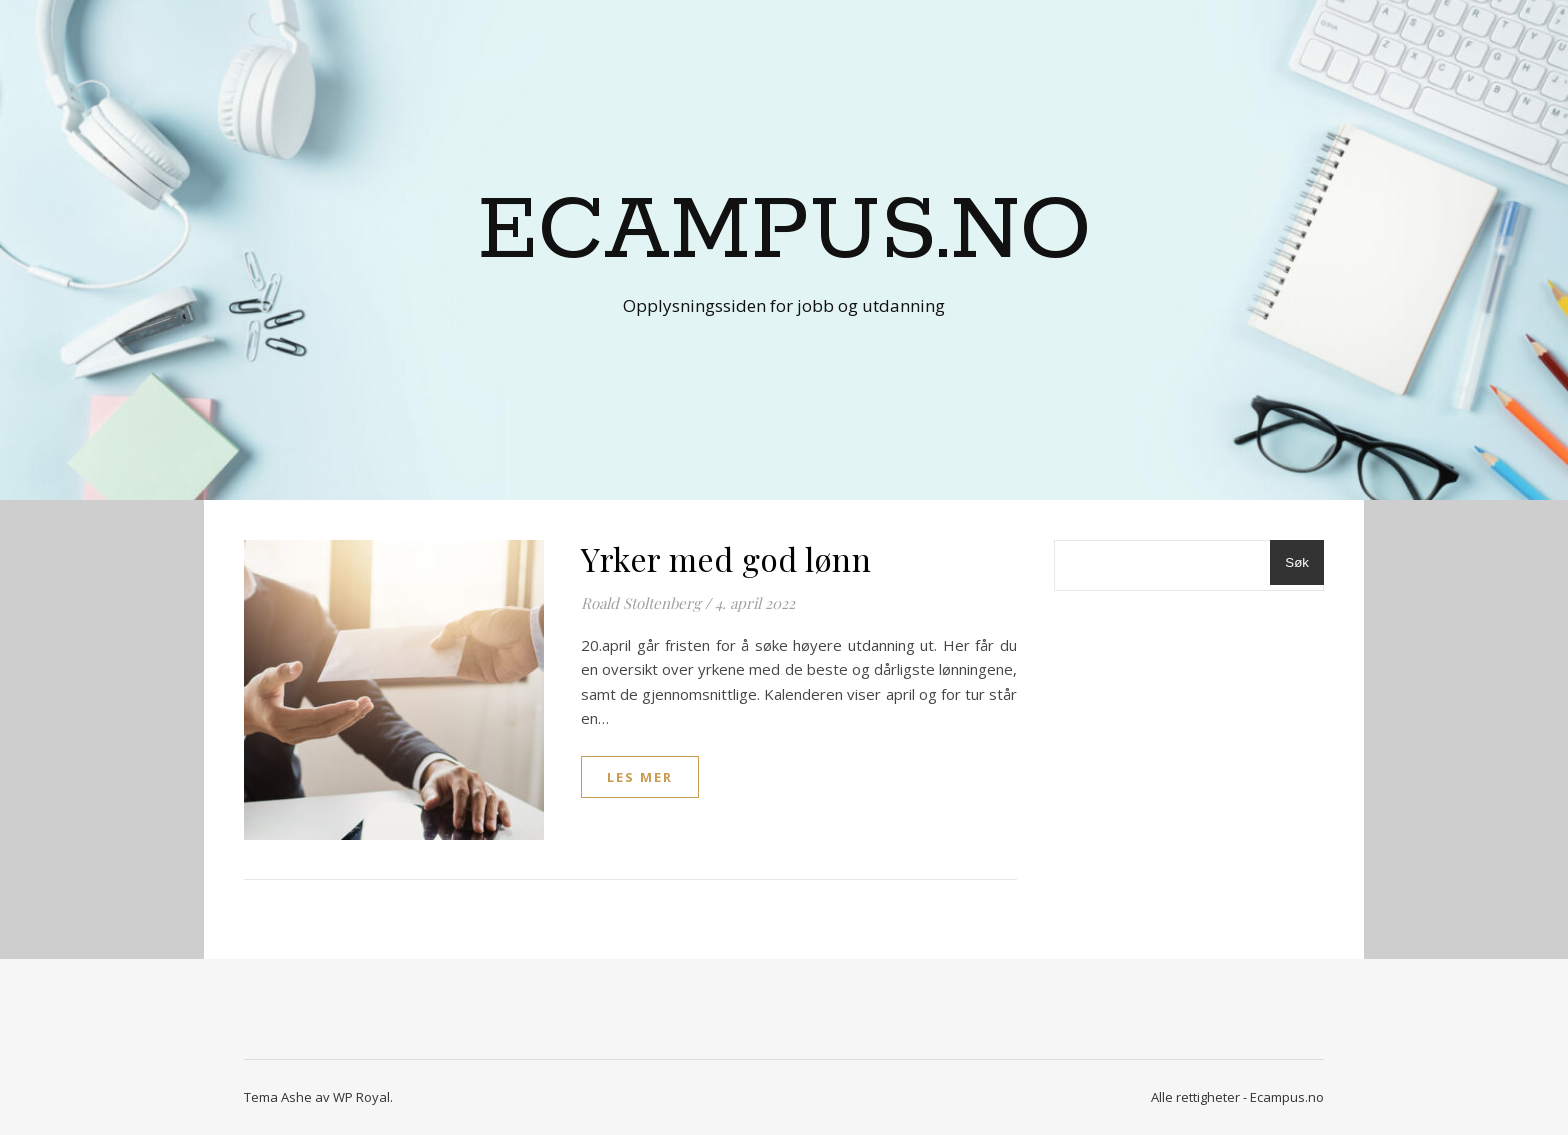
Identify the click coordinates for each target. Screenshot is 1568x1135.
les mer (640, 777)
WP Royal (361, 1097)
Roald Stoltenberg (641, 603)
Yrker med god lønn (726, 558)
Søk (1297, 562)
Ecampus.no (784, 232)
